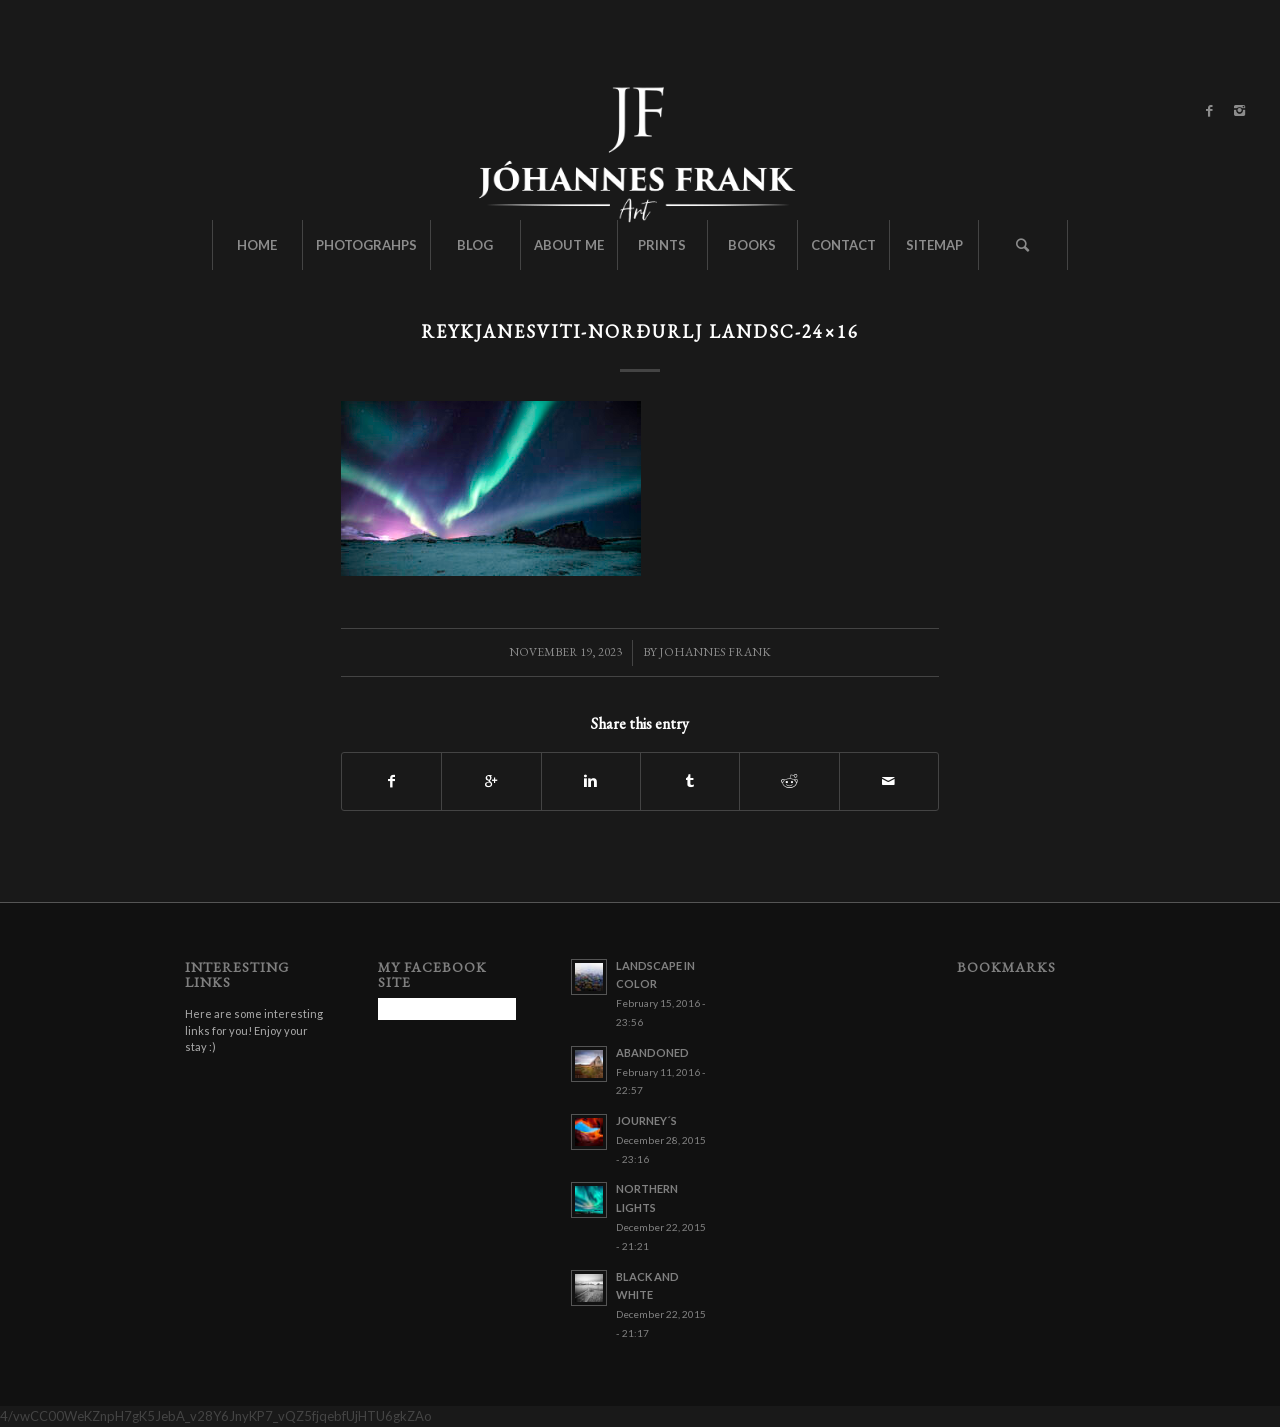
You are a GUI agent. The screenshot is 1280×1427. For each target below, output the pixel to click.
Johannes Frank (715, 652)
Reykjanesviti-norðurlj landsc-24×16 (640, 331)
